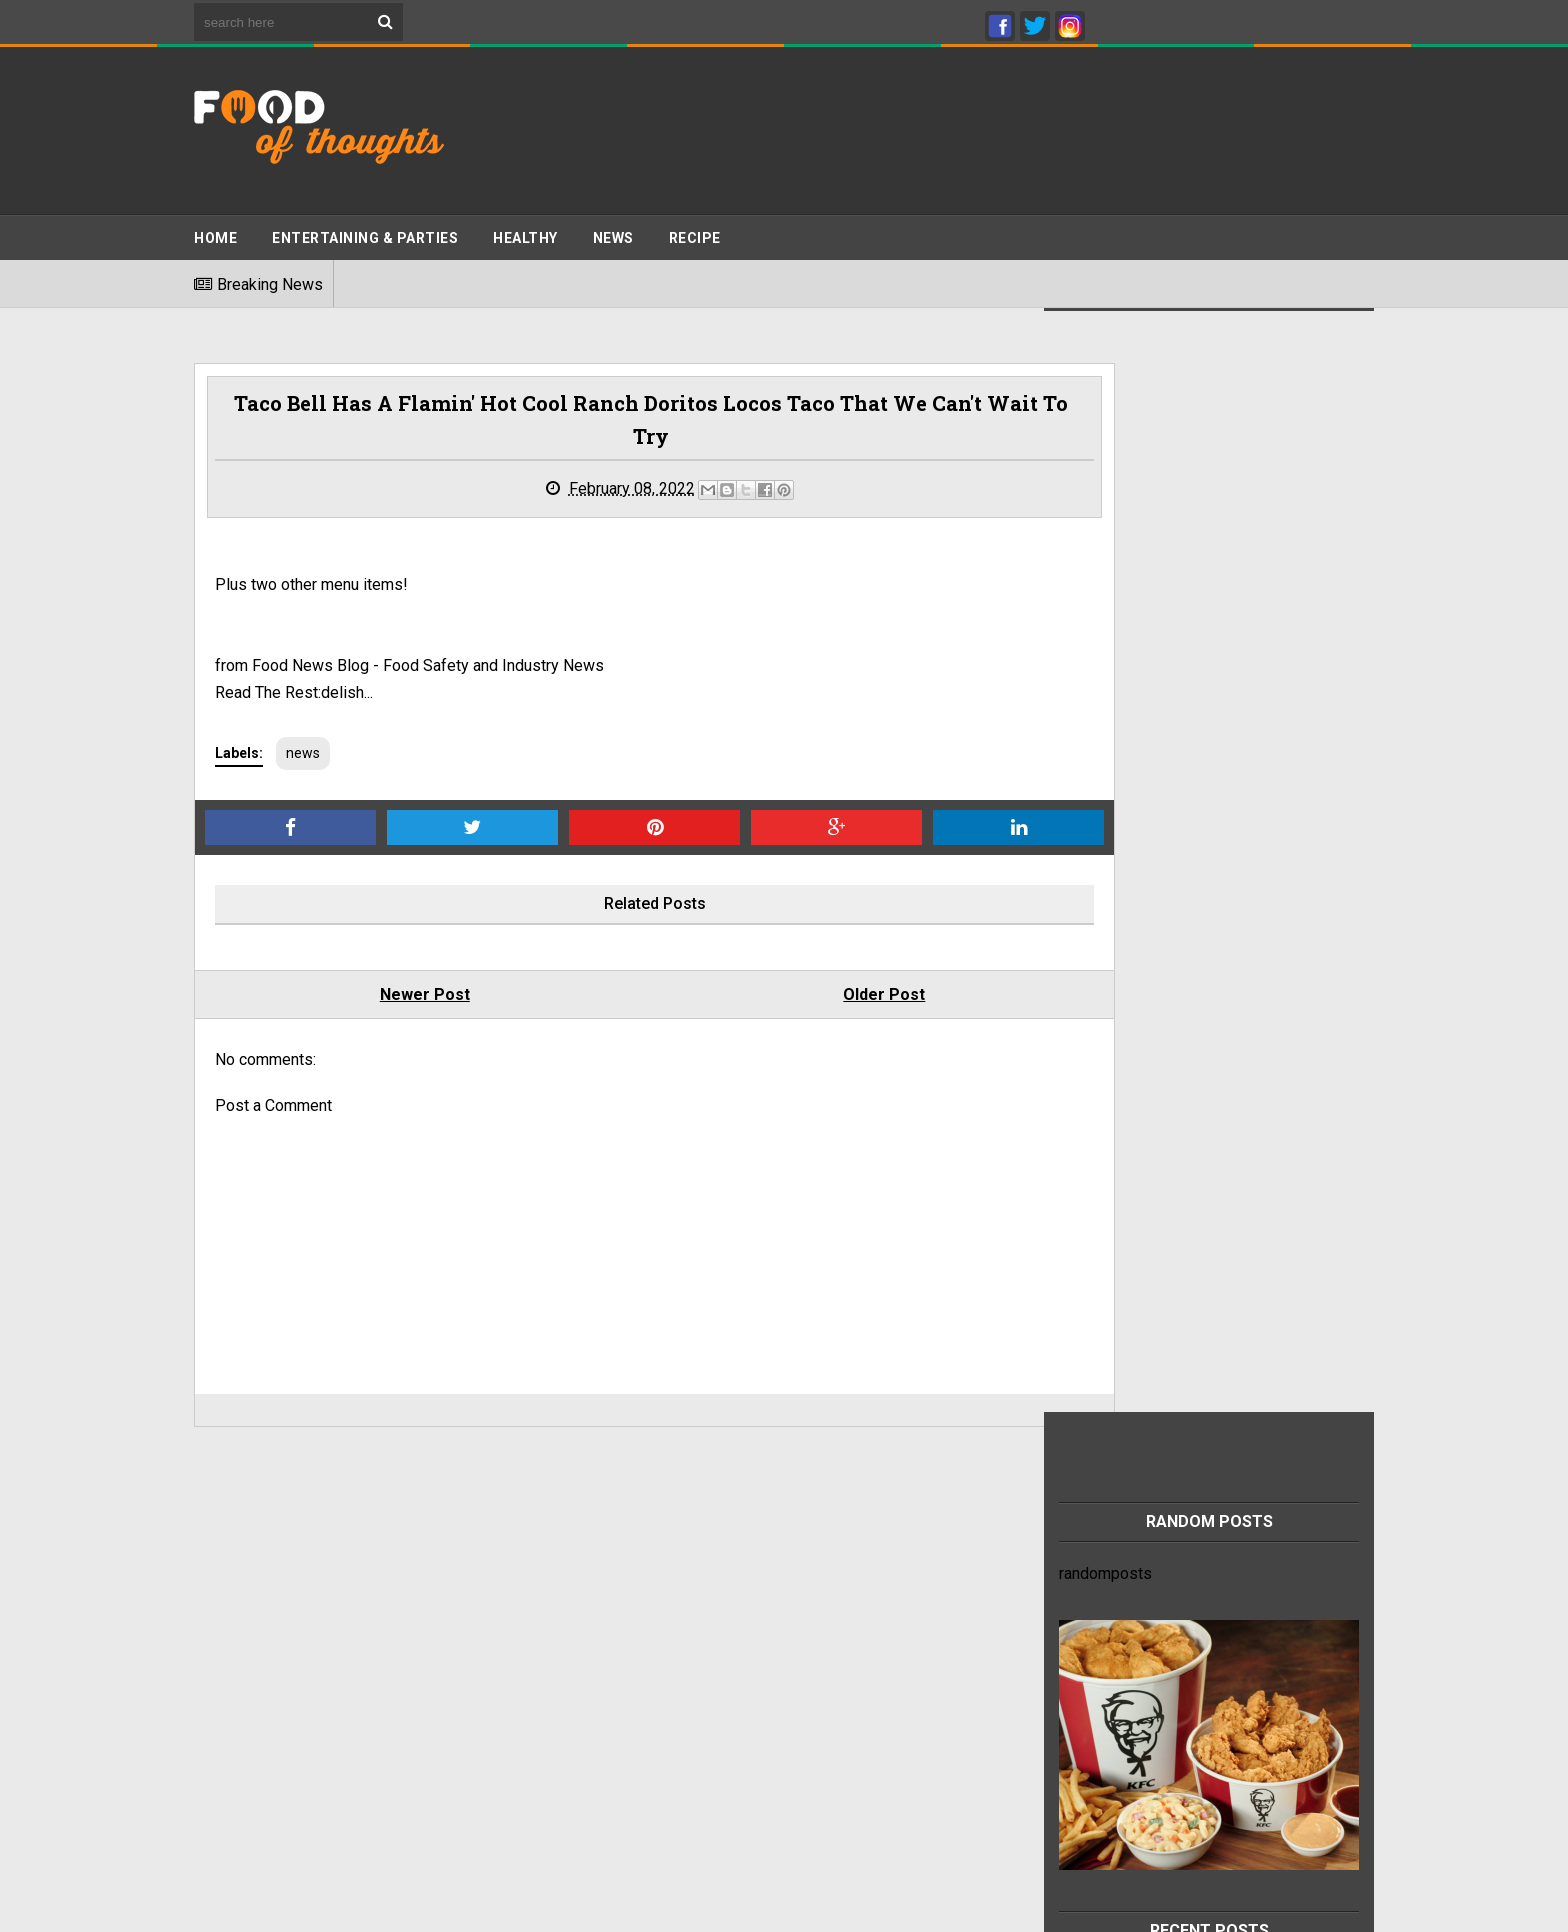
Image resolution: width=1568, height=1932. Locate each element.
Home (215, 231)
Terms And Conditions (271, 1620)
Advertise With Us (257, 1639)
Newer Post (395, 998)
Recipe (695, 231)
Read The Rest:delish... (294, 696)
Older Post (795, 998)
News (613, 231)
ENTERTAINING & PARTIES (365, 231)
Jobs (212, 1677)
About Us (226, 1697)
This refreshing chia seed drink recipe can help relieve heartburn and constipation (1232, 1605)
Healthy (525, 231)
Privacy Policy (244, 1601)
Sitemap (223, 1658)
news (303, 757)
